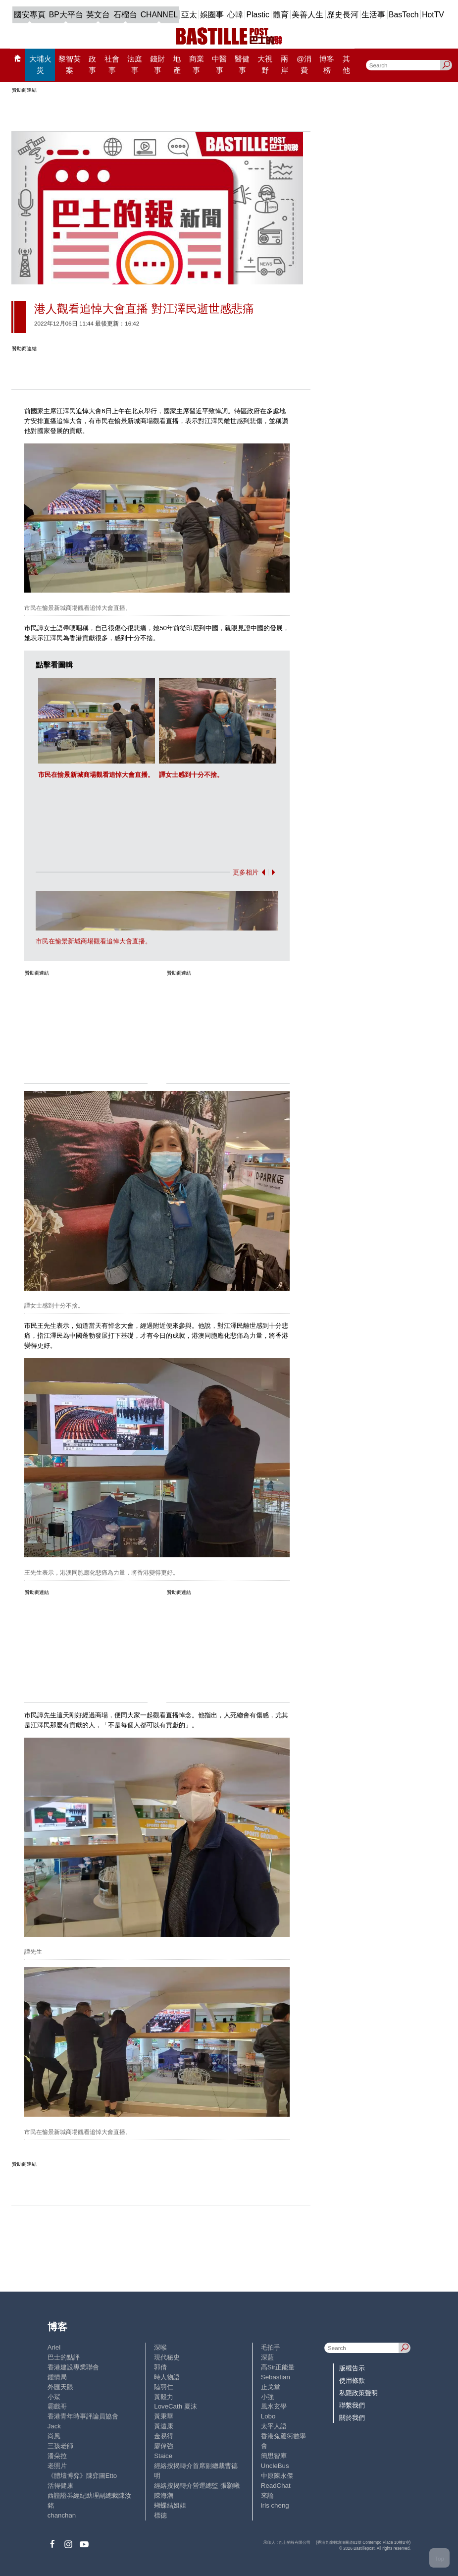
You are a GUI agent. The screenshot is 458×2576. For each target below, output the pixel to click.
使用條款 (352, 2380)
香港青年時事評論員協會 (83, 2416)
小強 (267, 2397)
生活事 (373, 14)
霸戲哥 (57, 2406)
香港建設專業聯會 (73, 2367)
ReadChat (276, 2485)
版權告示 (352, 2368)
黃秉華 (163, 2416)
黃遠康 (163, 2426)
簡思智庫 (274, 2456)
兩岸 (284, 64)
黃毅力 (163, 2397)
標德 (160, 2515)
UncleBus (275, 2465)
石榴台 (125, 14)
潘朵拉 (57, 2456)
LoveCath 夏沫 (175, 2406)
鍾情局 (57, 2377)
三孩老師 (60, 2446)
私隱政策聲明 (358, 2393)
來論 (267, 2495)
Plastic (258, 14)
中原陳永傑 (277, 2475)
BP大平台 (66, 14)
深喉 (160, 2347)
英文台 (98, 14)
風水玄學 (274, 2406)
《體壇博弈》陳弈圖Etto (82, 2475)
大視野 (264, 64)
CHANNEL (159, 14)
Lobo (268, 2416)
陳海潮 (163, 2495)
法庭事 (134, 64)
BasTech (403, 14)
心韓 (235, 14)
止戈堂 (270, 2387)
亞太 (189, 14)
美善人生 (307, 14)
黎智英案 (69, 64)
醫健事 (242, 64)
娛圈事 (212, 14)
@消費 (304, 64)
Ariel (54, 2347)
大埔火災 (40, 64)
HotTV (433, 14)
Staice (163, 2456)
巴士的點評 (64, 2357)
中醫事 (219, 64)
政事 (92, 64)
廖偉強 (163, 2446)
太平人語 (274, 2426)
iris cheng (275, 2505)
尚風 (54, 2436)
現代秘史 (167, 2357)
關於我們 (352, 2417)
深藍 (267, 2357)
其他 (346, 64)
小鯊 (54, 2397)
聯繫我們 (352, 2405)
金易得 (163, 2436)
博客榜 (326, 64)
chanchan (62, 2515)
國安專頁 (30, 14)
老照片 (57, 2465)
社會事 (111, 64)
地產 (177, 64)
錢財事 (157, 64)
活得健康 (60, 2485)
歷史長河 (342, 14)
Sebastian (275, 2377)
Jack (54, 2426)
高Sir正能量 (278, 2367)
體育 (281, 14)
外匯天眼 (60, 2387)
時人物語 (167, 2377)
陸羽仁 (163, 2387)
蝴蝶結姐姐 (170, 2505)
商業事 (196, 64)
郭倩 (160, 2367)
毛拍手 (270, 2347)
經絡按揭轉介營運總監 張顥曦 (197, 2485)
